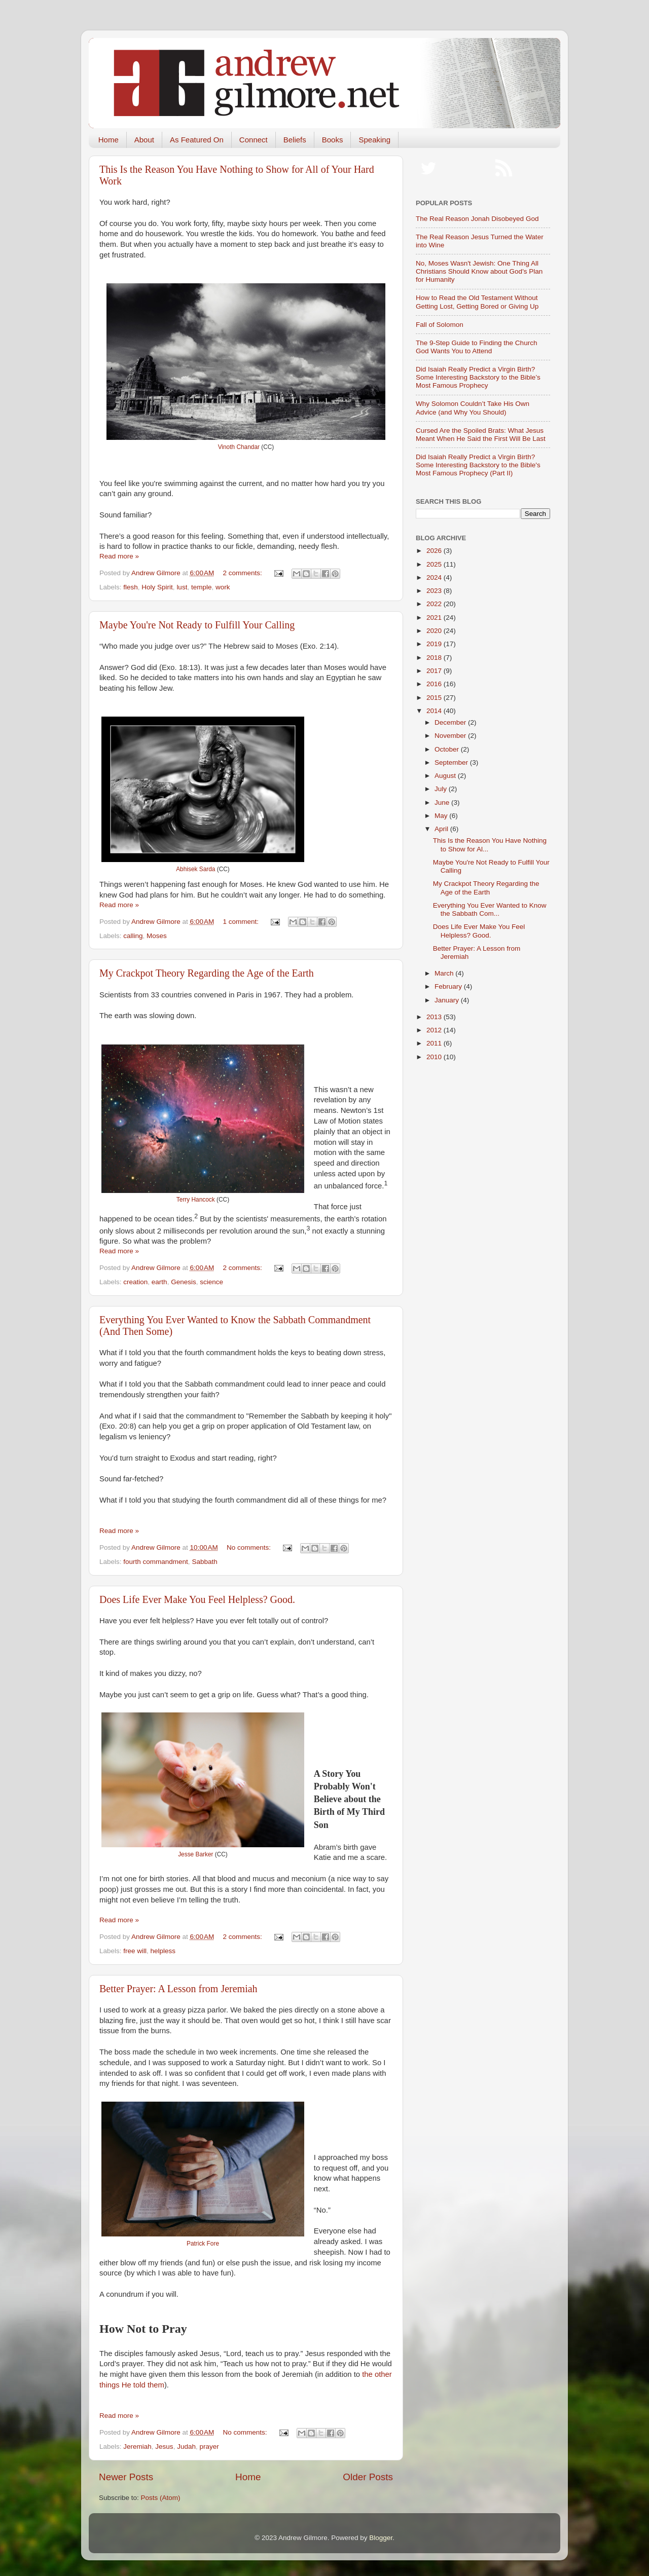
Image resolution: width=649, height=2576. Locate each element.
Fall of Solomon (439, 324)
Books (332, 139)
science (211, 1282)
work (222, 587)
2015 (435, 697)
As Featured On (197, 139)
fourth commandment (155, 1561)
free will (135, 1951)
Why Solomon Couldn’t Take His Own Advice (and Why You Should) (472, 408)
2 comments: (243, 573)
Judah (186, 2446)
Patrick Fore (203, 2243)
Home (108, 139)
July (442, 789)
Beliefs (294, 139)
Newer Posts (126, 2477)
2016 (435, 684)
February (449, 986)
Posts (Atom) (161, 2498)
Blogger (380, 2538)
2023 (435, 590)
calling (132, 936)
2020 (435, 630)
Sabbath (204, 1561)
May (442, 815)
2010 (435, 1057)
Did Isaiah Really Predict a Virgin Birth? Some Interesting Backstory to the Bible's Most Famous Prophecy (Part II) (478, 465)
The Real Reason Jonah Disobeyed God (477, 218)
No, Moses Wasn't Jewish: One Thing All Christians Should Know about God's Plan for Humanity (479, 271)
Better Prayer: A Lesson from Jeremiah (178, 1988)
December (451, 722)
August (446, 775)
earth (159, 1282)
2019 (435, 644)
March (445, 973)
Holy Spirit (157, 587)
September (452, 762)
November (451, 735)
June (443, 802)
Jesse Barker (195, 1854)
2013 (435, 1017)
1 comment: (242, 921)
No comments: (250, 1547)
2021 (435, 617)
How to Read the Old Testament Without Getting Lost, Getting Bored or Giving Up (477, 302)
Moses (157, 936)
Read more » (119, 556)
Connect (253, 139)
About (144, 139)
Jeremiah (137, 2446)
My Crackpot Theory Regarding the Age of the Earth (206, 973)
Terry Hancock (195, 1199)
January (448, 1000)
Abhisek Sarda (195, 869)
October (448, 749)
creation (135, 1282)
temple (201, 587)
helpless (163, 1951)
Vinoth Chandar (239, 447)
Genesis (183, 1282)
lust (181, 587)
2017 (435, 671)
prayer (209, 2446)
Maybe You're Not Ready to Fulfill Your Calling (197, 624)
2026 (435, 550)
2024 (435, 577)
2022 (435, 604)
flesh (130, 587)
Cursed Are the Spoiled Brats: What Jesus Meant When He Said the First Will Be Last (481, 434)
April (442, 829)
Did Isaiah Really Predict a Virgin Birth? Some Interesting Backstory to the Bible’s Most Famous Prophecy (478, 377)
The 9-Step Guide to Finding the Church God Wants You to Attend (476, 347)
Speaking (374, 139)
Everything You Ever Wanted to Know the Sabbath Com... (490, 909)
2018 (435, 657)
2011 (435, 1043)
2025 (435, 564)
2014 (435, 711)
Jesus (164, 2446)
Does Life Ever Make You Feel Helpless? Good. (197, 1599)
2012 (435, 1030)
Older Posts (368, 2477)
